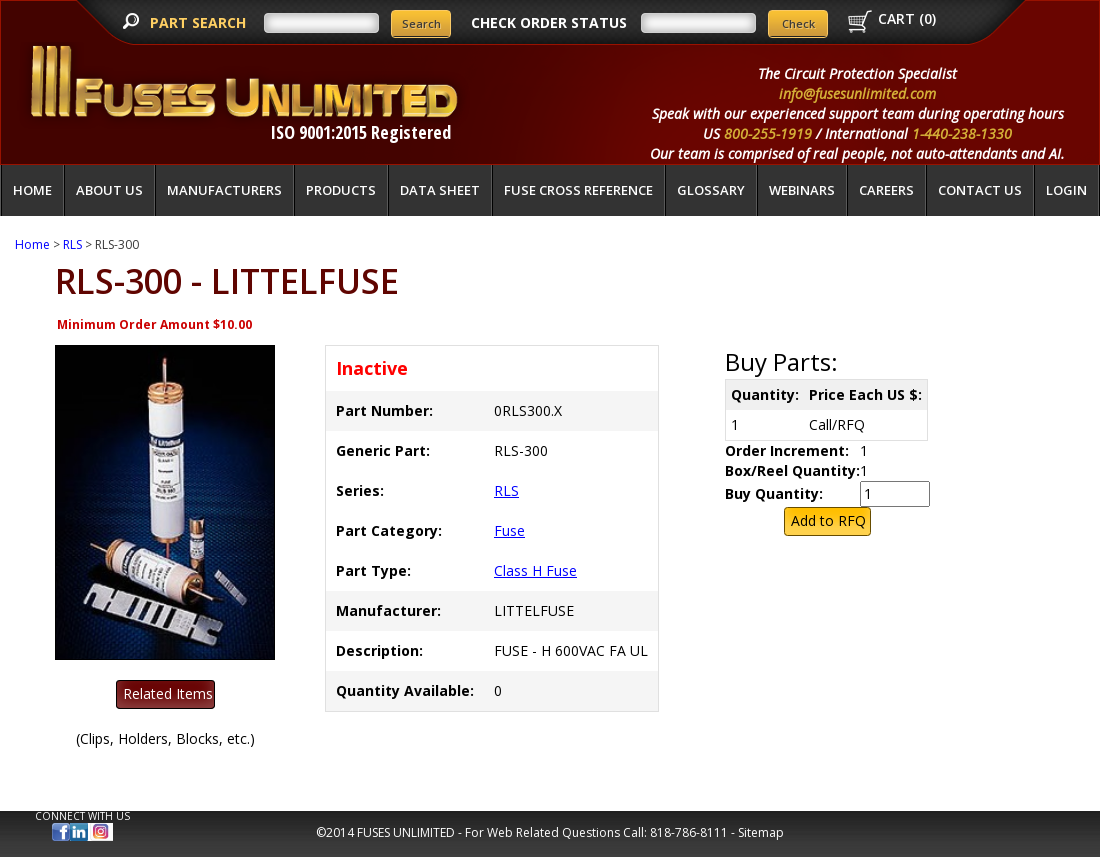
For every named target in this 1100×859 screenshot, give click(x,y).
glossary (711, 190)
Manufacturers (224, 190)
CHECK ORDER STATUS (549, 22)
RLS (72, 244)
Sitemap (761, 832)
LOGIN (1066, 190)
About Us (109, 190)
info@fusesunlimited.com (857, 93)
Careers (886, 190)
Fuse (509, 530)
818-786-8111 (689, 832)
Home (32, 190)
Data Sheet (440, 190)
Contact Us (980, 190)
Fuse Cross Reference (578, 190)
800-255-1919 (768, 133)
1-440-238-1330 (962, 133)
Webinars (802, 190)
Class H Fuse (535, 570)
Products (341, 190)
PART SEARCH (200, 22)
